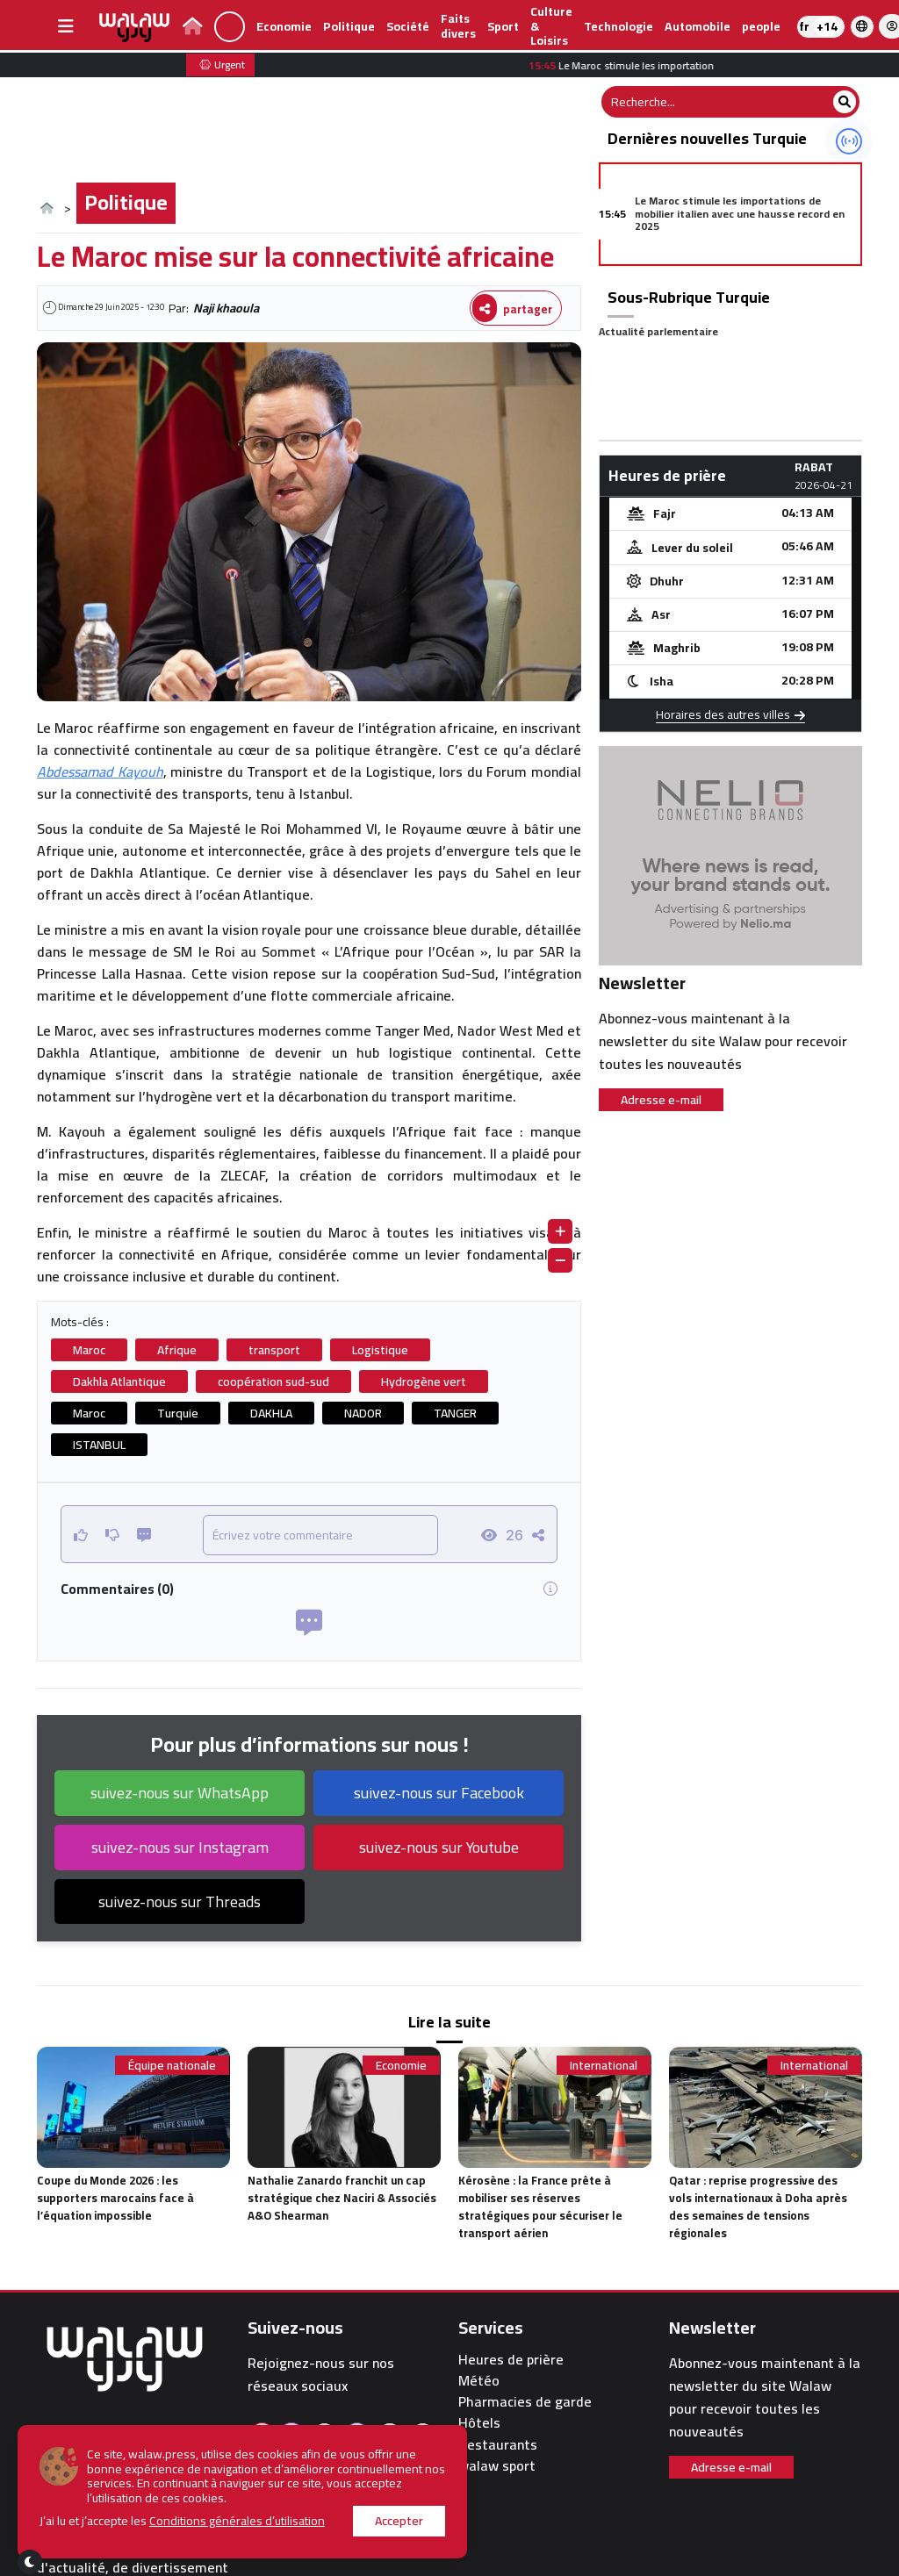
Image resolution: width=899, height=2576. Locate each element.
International (603, 2066)
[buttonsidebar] (66, 26)
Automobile (697, 26)
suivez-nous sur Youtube (439, 1847)
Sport (503, 26)
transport (274, 1349)
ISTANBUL (99, 1444)
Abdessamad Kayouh (100, 771)
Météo (479, 2380)
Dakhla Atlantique (119, 1381)
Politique (349, 26)
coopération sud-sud (273, 1381)
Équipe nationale (172, 2066)
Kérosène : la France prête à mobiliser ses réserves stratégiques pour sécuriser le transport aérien (540, 2206)
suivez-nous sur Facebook (439, 1792)
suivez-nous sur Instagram (180, 1847)
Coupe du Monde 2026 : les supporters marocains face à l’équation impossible (115, 2197)
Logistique (380, 1349)
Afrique (177, 1349)
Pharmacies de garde (525, 2401)
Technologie (618, 26)
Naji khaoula (226, 308)
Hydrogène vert (423, 1381)
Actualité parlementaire (658, 331)
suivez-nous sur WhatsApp (179, 1792)
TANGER (455, 1413)
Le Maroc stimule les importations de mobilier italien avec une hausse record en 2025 (740, 213)
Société (407, 26)
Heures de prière (511, 2359)
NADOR (363, 1413)
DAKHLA (271, 1413)
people (761, 26)
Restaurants (497, 2444)
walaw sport (497, 2466)
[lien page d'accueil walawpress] (193, 28)
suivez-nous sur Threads (179, 1901)
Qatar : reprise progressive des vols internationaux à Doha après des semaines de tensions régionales (758, 2206)
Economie (284, 26)
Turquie (177, 1413)
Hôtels (479, 2423)
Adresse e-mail (661, 1099)
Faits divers (458, 26)
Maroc (89, 1349)
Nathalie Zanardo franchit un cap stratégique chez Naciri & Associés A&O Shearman (342, 2197)
